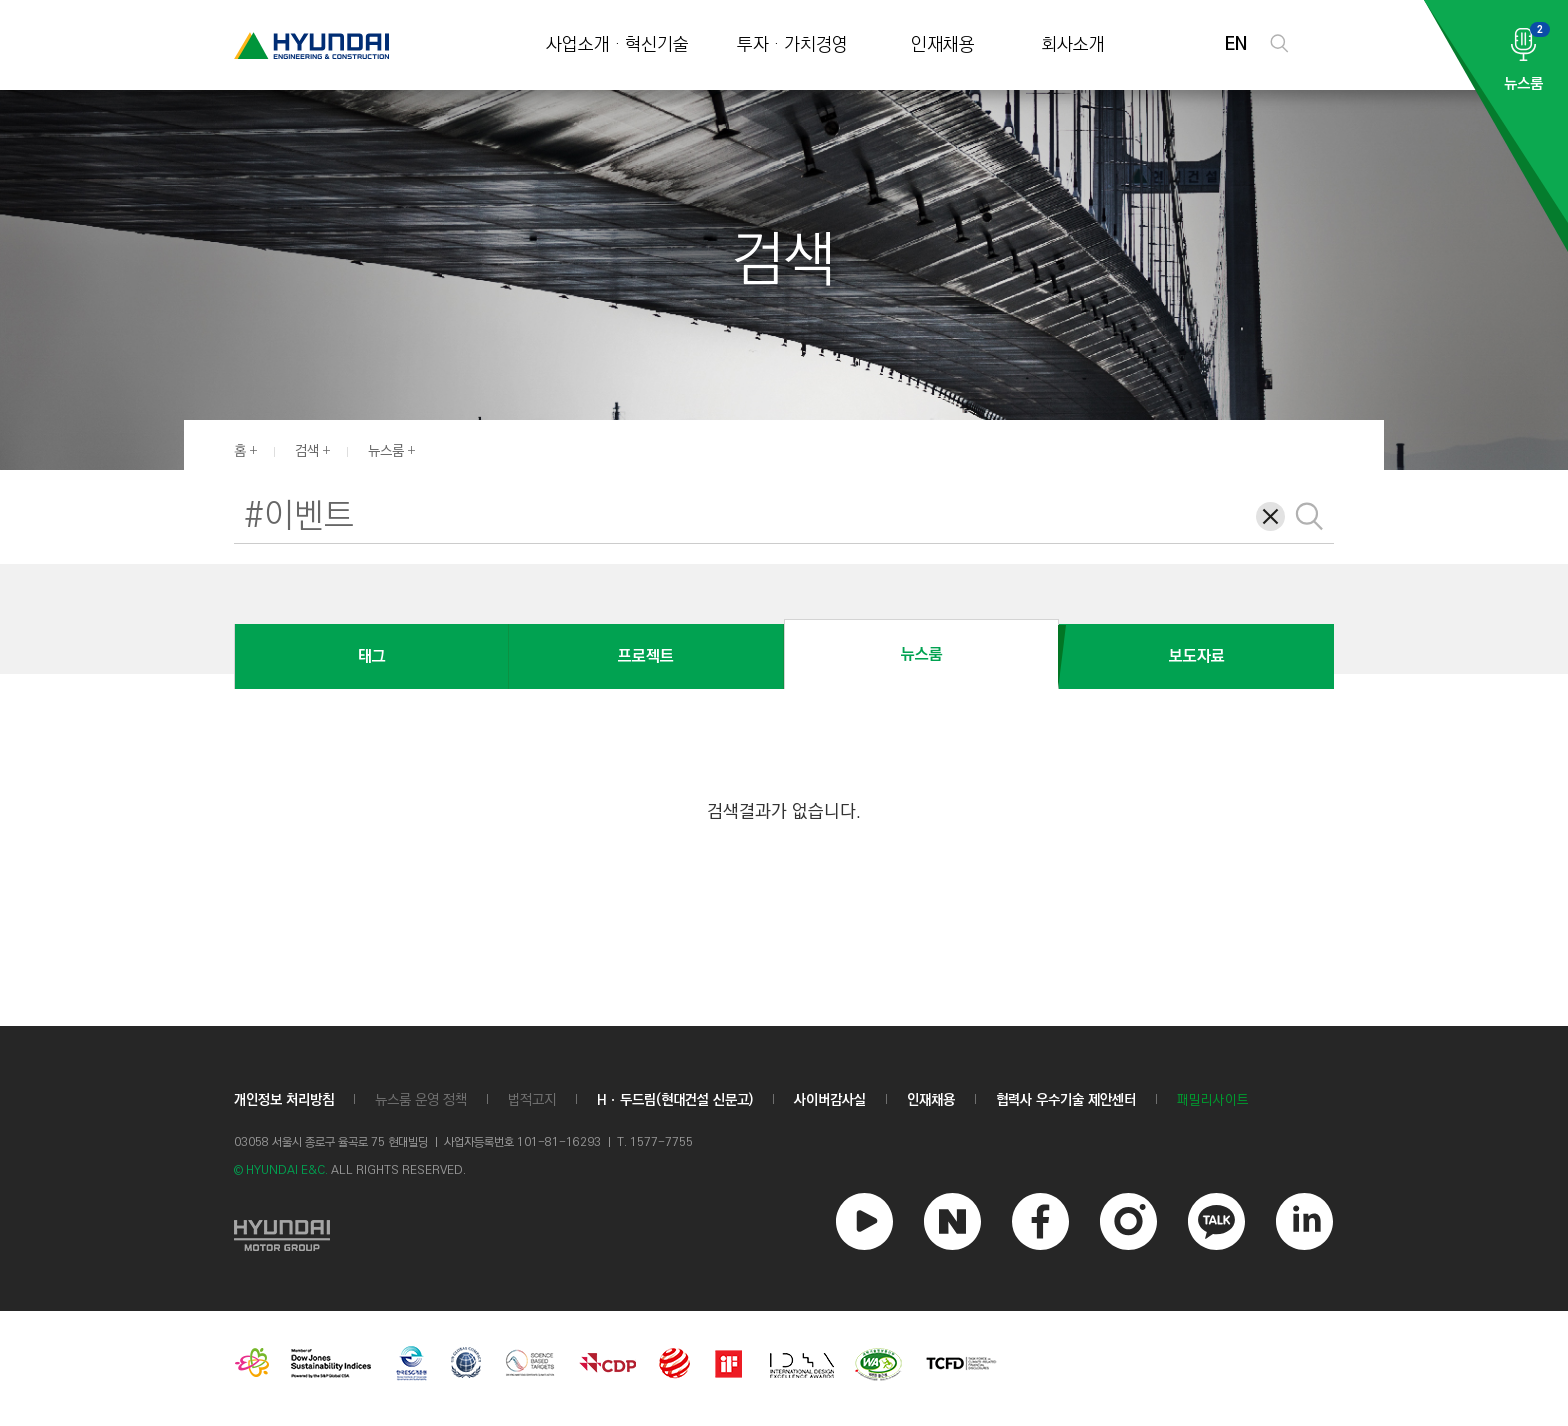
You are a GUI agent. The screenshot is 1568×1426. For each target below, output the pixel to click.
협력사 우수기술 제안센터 (1066, 1100)
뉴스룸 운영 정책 (421, 1100)
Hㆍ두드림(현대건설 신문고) (675, 1100)
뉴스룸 (386, 451)
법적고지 (532, 1100)
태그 (372, 656)
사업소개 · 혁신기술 (617, 45)
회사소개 (1073, 45)
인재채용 (943, 45)
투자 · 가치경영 (792, 45)
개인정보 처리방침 (284, 1100)
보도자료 (1197, 656)
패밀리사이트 (1213, 1100)
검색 (307, 451)
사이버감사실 (830, 1100)
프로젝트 (646, 656)
